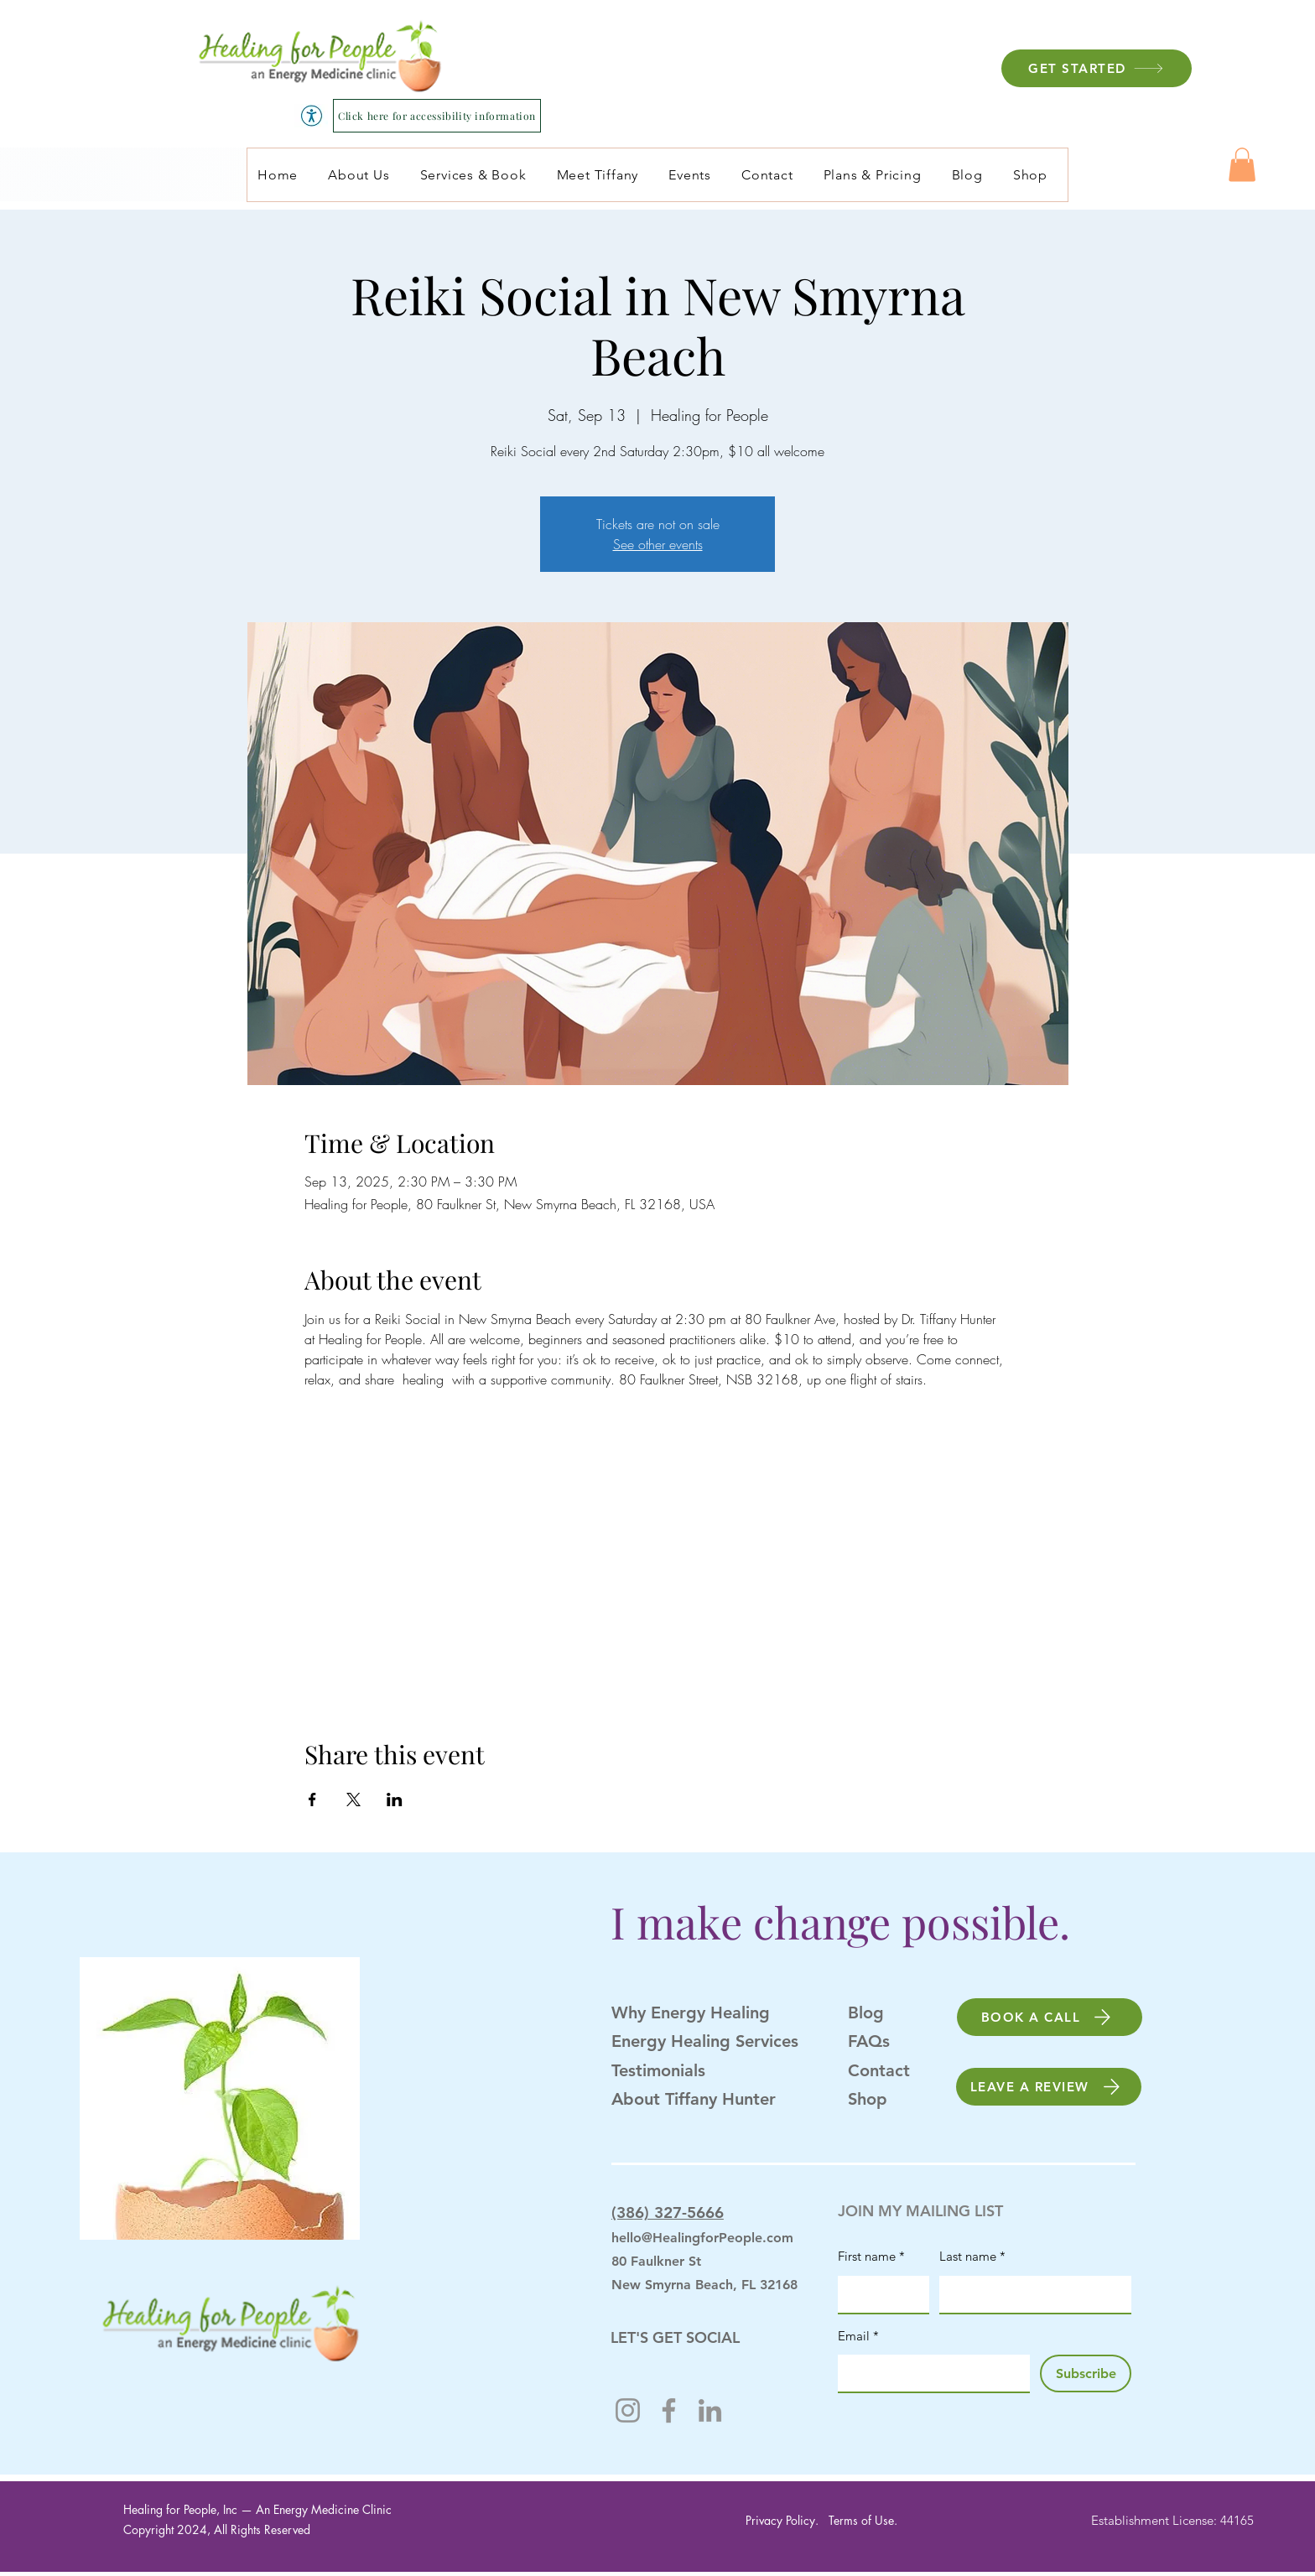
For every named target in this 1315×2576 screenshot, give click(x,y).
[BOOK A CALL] (1049, 2017)
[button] (1242, 165)
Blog (866, 2012)
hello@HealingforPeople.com (702, 2238)
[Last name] (1030, 2294)
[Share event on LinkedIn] (395, 1799)
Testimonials (658, 2070)
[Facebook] (668, 2410)
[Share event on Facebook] (312, 1799)
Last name (972, 2256)
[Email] (929, 2373)
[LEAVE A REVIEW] (1048, 2087)
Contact (879, 2070)
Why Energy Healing (690, 2012)
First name (871, 2256)
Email (858, 2336)
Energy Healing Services (704, 2041)
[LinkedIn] (710, 2410)
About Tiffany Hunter (693, 2099)
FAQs (869, 2041)
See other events (658, 544)
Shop (867, 2099)
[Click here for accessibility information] (437, 115)
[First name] (878, 2294)
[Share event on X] (353, 1799)
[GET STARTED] (1096, 68)
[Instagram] (627, 2410)
